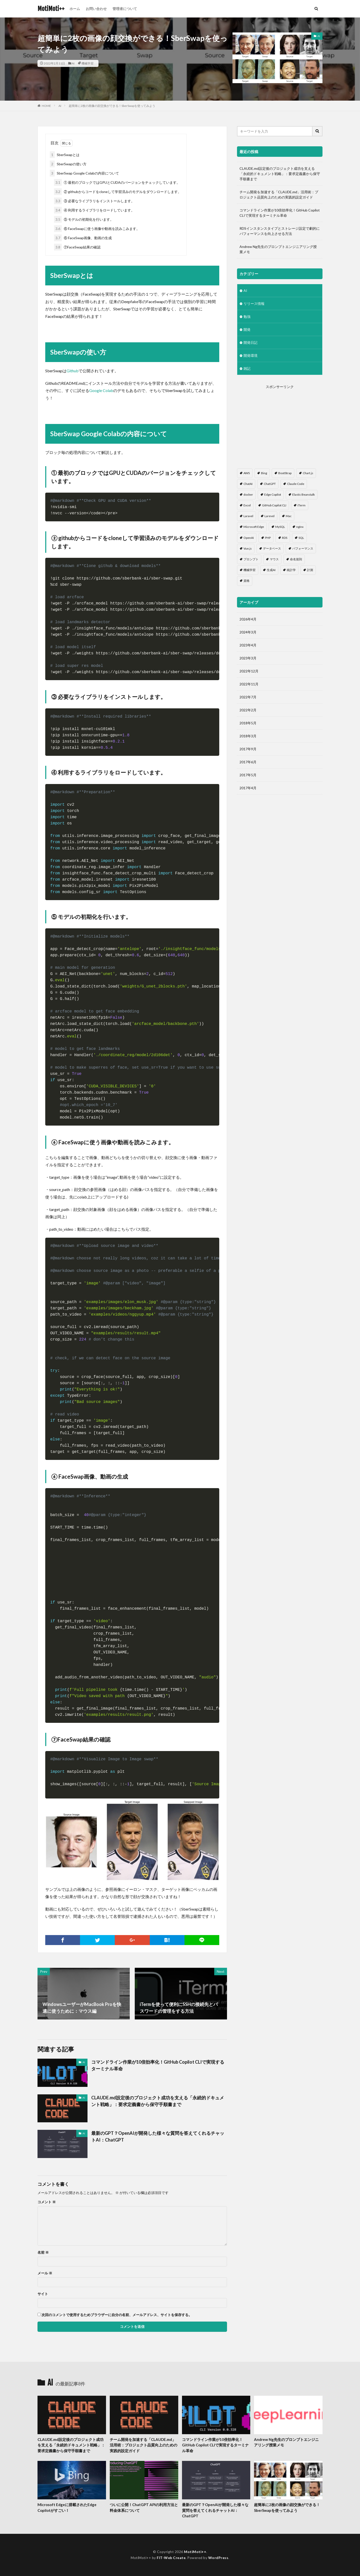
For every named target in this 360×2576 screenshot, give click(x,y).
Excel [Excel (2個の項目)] (247, 505)
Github (72, 370)
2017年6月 (248, 762)
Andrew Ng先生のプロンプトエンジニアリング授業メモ (278, 249)
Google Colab (101, 390)
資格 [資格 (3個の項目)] (247, 581)
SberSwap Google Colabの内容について (84, 173)
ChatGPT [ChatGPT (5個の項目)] (270, 484)
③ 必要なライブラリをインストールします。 (94, 201)
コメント (47, 2202)
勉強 (247, 316)
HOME (46, 106)
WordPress (218, 2558)
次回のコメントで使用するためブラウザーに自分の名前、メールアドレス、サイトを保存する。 (117, 2315)
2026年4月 (248, 619)
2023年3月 (248, 658)
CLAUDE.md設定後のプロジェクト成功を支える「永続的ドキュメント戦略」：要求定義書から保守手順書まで (157, 2101)
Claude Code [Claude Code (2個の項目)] (295, 484)
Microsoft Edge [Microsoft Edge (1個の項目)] (254, 527)
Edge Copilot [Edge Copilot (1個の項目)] (272, 494)
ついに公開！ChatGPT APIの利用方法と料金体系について (144, 2507)
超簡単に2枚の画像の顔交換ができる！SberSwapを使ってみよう (112, 106)
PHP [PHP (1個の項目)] (268, 538)
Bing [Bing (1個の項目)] (264, 473)
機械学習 (88, 63)
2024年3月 (248, 632)
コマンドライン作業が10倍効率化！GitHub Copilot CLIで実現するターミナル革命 (157, 2065)
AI (73, 63)
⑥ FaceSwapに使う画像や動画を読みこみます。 (97, 228)
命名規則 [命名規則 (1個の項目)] (296, 559)
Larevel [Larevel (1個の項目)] (269, 516)
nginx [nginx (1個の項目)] (300, 527)
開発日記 (251, 342)
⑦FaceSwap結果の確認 (77, 247)
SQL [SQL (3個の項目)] (301, 538)
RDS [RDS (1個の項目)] (284, 538)
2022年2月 (248, 710)
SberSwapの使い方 (68, 164)
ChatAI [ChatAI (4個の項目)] (248, 484)
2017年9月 (248, 749)
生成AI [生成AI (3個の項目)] (271, 570)
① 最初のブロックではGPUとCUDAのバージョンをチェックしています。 (117, 182)
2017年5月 (248, 775)
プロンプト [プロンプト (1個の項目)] (251, 559)
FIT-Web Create (171, 2558)
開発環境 (251, 355)
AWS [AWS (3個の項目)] (247, 473)
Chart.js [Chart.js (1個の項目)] (308, 473)
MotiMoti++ (51, 9)
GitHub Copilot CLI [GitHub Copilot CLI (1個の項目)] (274, 505)
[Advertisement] (279, 423)
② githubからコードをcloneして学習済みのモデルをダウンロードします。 (117, 191)
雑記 (247, 368)
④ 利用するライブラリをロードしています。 (94, 210)
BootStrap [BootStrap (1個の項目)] (285, 473)
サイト (43, 2294)
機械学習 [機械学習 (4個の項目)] (250, 570)
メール (45, 2273)
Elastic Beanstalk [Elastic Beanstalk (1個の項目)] (303, 494)
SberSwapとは (65, 154)
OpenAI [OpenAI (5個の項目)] (249, 538)
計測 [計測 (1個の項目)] (310, 570)
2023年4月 (248, 645)
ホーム (75, 8)
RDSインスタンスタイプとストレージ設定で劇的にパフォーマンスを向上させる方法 (280, 231)
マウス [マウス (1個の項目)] (274, 559)
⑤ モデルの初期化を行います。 (84, 219)
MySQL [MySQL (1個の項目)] (280, 527)
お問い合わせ (96, 8)
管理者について (124, 8)
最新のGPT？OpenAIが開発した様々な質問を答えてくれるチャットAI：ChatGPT (157, 2136)
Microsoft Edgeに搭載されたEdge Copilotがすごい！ (67, 2507)
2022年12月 (249, 671)
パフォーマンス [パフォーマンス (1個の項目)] (302, 548)
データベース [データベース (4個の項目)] (272, 548)
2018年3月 (248, 736)
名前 (43, 2252)
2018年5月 (248, 723)
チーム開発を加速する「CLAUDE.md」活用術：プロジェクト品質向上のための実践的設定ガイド (279, 194)
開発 (247, 329)
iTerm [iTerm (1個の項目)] (302, 505)
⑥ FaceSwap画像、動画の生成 (83, 237)
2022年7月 (248, 697)
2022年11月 (249, 684)
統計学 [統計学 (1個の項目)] (291, 570)
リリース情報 (254, 303)
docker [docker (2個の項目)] (248, 494)
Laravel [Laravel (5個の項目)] (248, 516)
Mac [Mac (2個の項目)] (289, 516)
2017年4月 (248, 788)
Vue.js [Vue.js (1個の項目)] (248, 548)
